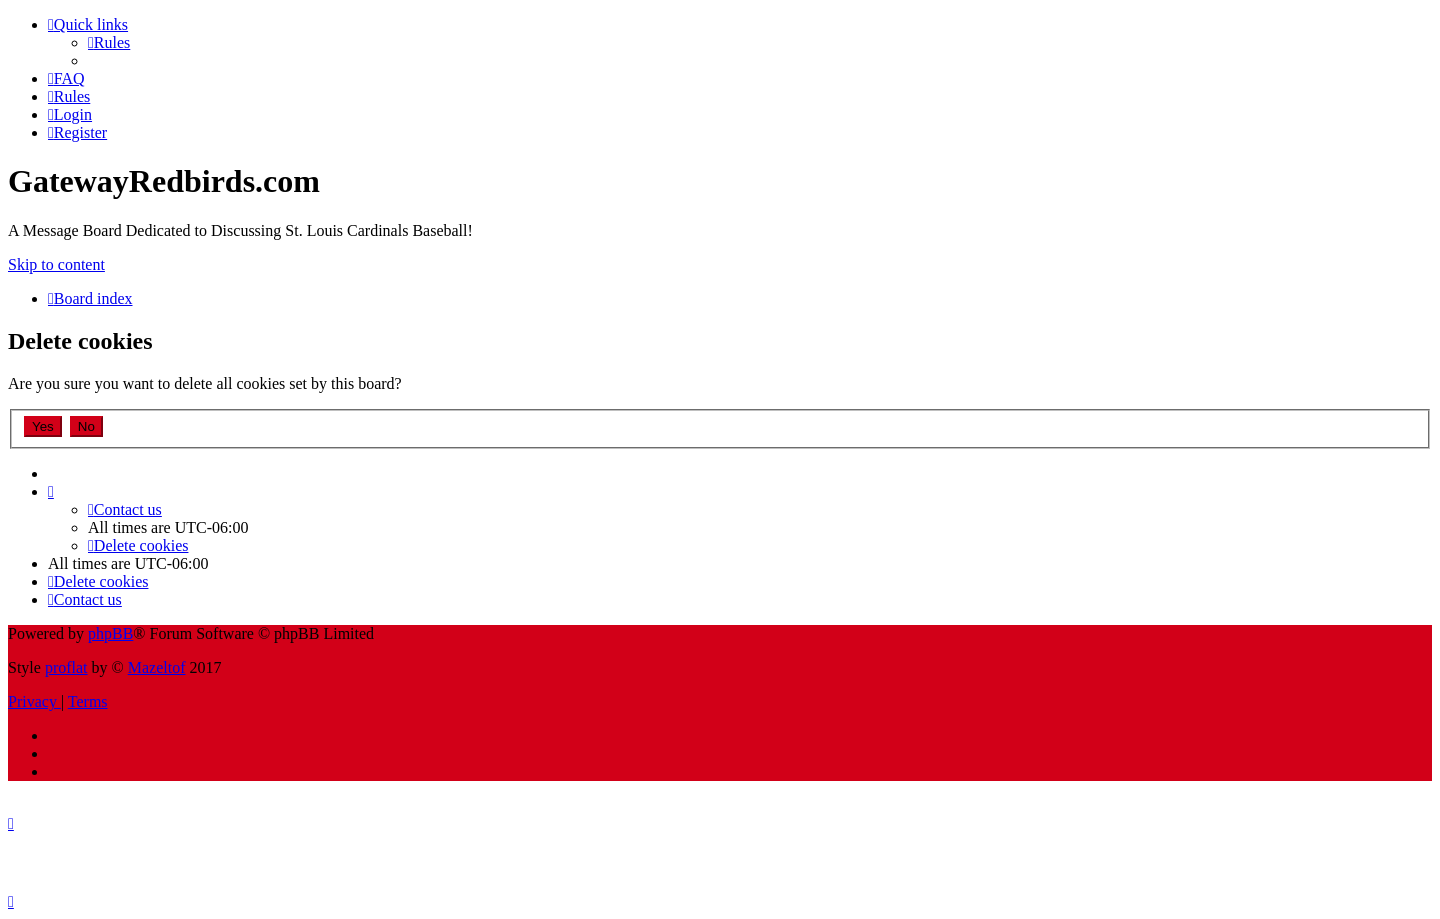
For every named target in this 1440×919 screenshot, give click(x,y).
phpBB (110, 633)
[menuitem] (109, 42)
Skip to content (56, 264)
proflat (66, 667)
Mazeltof (157, 667)
